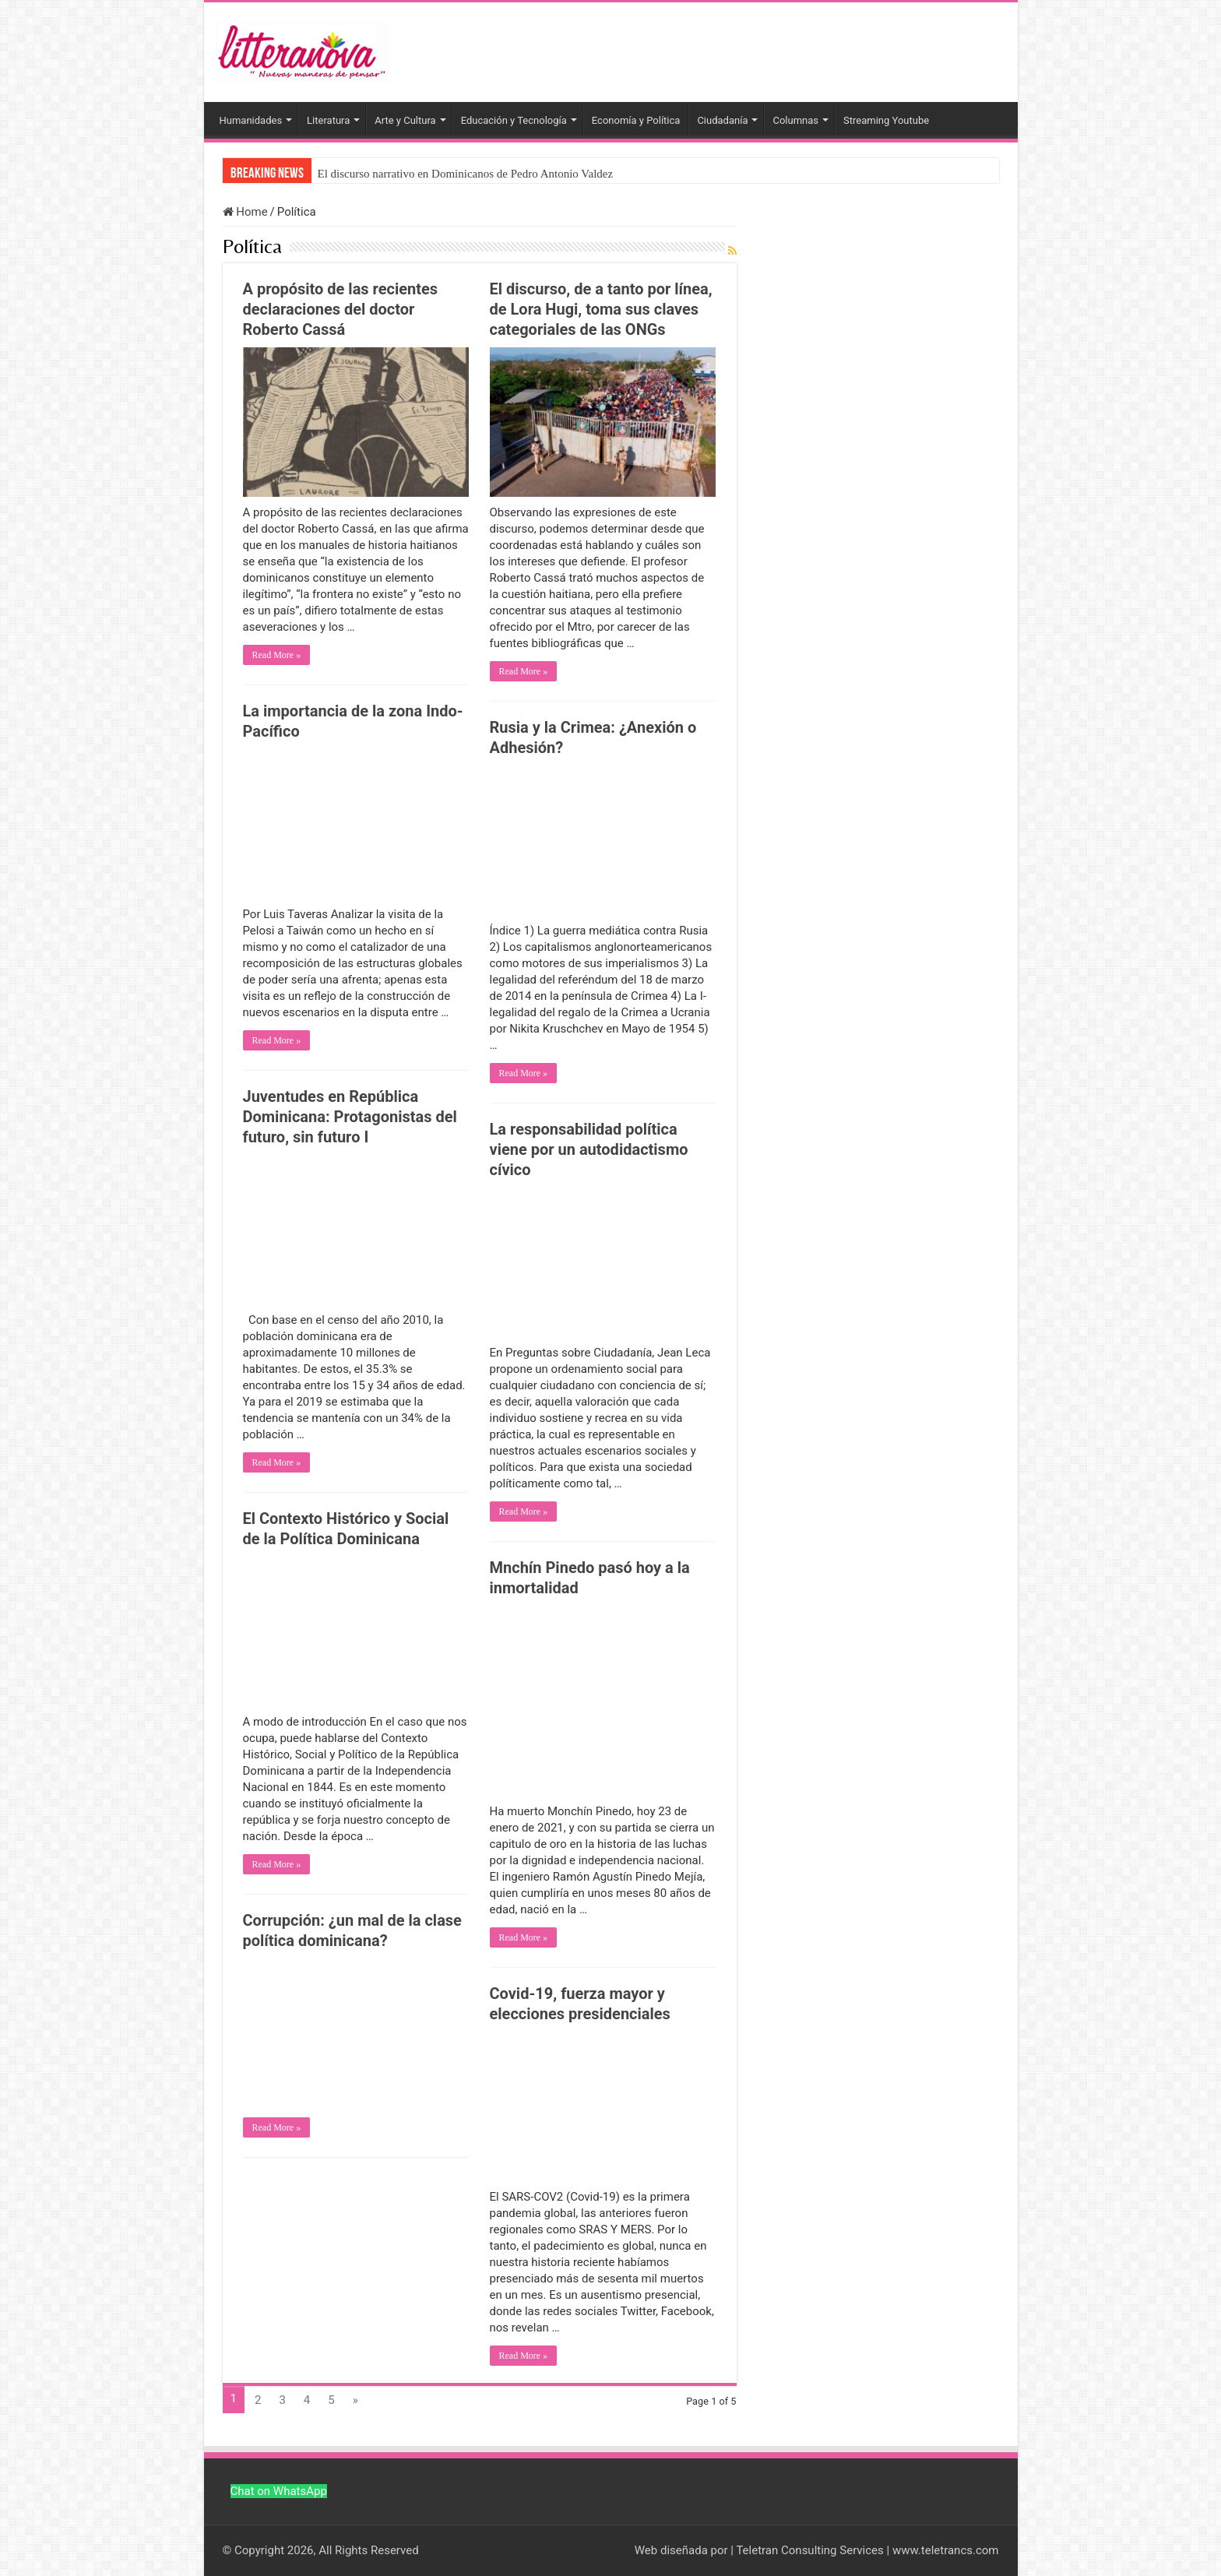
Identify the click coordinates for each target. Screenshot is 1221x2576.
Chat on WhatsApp (278, 2491)
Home (245, 212)
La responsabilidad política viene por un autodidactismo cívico (589, 1149)
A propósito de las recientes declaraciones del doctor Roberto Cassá (340, 309)
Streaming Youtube (886, 120)
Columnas (795, 120)
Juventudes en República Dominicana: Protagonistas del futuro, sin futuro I (350, 1116)
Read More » (276, 654)
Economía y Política (636, 120)
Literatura (328, 120)
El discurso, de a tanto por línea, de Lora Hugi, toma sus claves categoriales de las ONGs (601, 309)
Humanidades (251, 120)
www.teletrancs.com (945, 2550)
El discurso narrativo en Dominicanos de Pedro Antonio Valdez (466, 173)
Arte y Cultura (405, 120)
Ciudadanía (722, 120)
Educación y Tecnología (514, 120)
